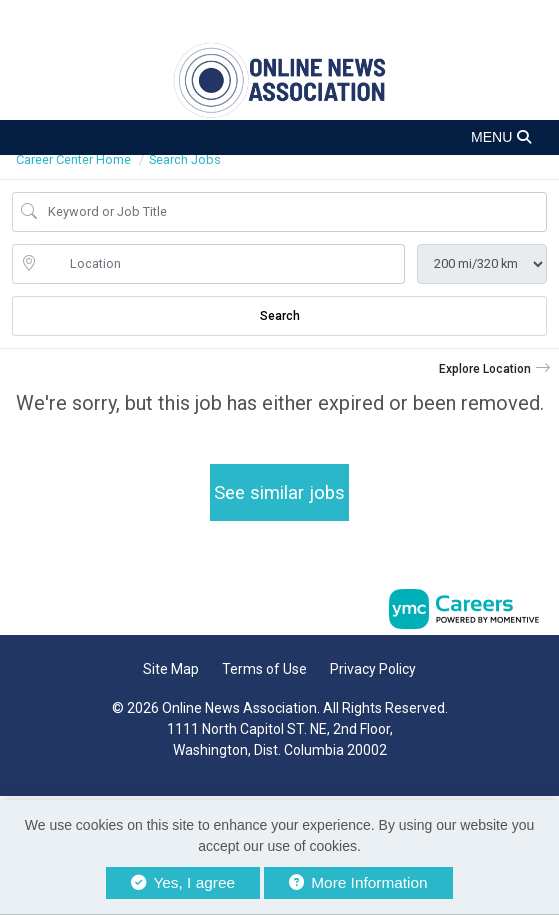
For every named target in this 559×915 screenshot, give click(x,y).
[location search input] (222, 264)
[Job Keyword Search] (293, 212)
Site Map (171, 669)
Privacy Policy (373, 669)
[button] (279, 137)
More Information (358, 882)
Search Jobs (185, 159)
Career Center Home (73, 159)
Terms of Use (264, 669)
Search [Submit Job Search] (280, 316)
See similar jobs (279, 492)
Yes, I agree (183, 882)
